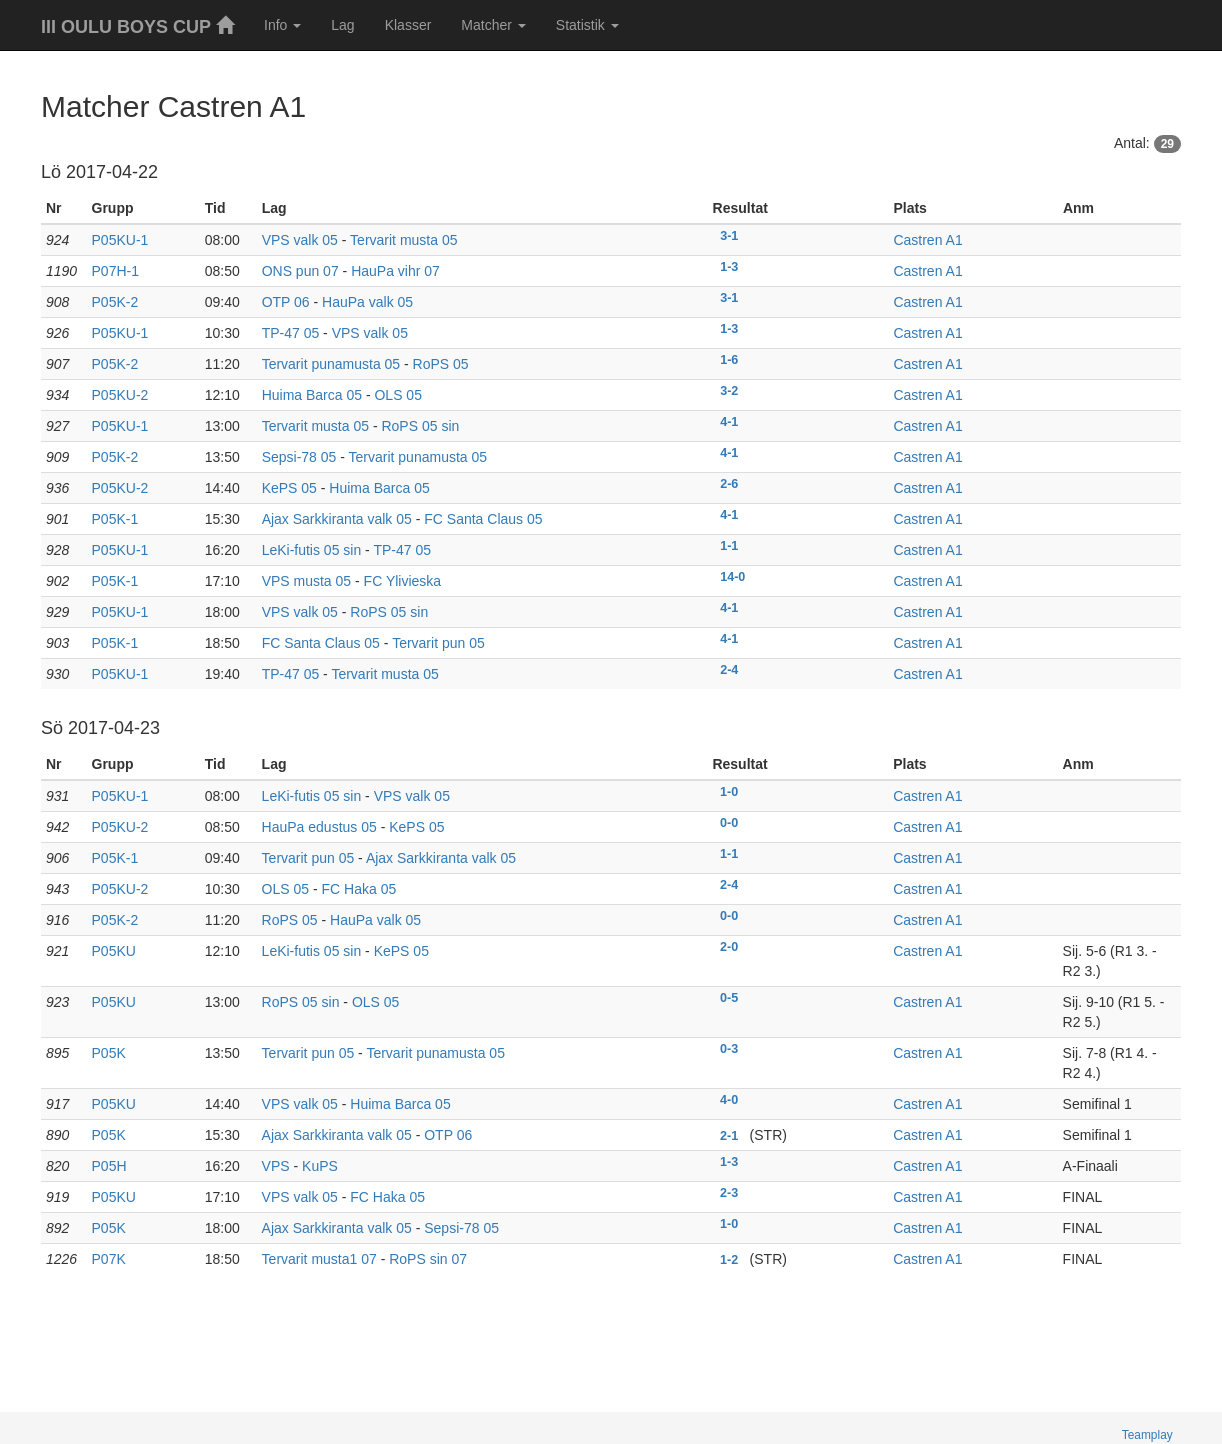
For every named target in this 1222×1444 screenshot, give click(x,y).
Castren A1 (927, 240)
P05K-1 (115, 519)
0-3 (729, 1049)
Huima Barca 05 (312, 395)
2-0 (729, 947)
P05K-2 (115, 302)
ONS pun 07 (300, 271)
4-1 (729, 422)
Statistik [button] (587, 25)
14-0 (732, 577)
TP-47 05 (291, 333)
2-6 (729, 484)
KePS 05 (289, 488)
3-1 (729, 236)
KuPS (320, 1166)
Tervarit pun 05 (438, 643)
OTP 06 (286, 302)
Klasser (408, 25)
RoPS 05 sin (420, 426)
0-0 (729, 823)
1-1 (729, 546)
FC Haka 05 (359, 889)
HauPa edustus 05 (319, 827)
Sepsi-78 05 (299, 457)
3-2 (729, 391)
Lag (342, 25)
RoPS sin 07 (428, 1259)
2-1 (729, 1136)
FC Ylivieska (403, 581)
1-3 (729, 267)
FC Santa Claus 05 (483, 519)
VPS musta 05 (307, 581)
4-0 (729, 1100)
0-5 (729, 998)
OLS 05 (397, 395)
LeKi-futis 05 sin (312, 550)
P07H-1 (115, 271)
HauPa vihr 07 (395, 271)
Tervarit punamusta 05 (331, 364)
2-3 (729, 1193)
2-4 (729, 670)
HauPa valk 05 (367, 302)
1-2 (729, 1260)
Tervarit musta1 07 (319, 1259)
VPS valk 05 (300, 240)
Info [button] (282, 25)
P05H (109, 1166)
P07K (109, 1259)
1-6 (729, 360)
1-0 (729, 792)
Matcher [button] (493, 25)
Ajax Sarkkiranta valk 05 (337, 519)
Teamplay (1147, 1435)
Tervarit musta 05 (403, 240)
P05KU (114, 951)
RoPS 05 (441, 364)
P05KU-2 (120, 395)
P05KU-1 (120, 240)
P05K (109, 1053)
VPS (276, 1166)
